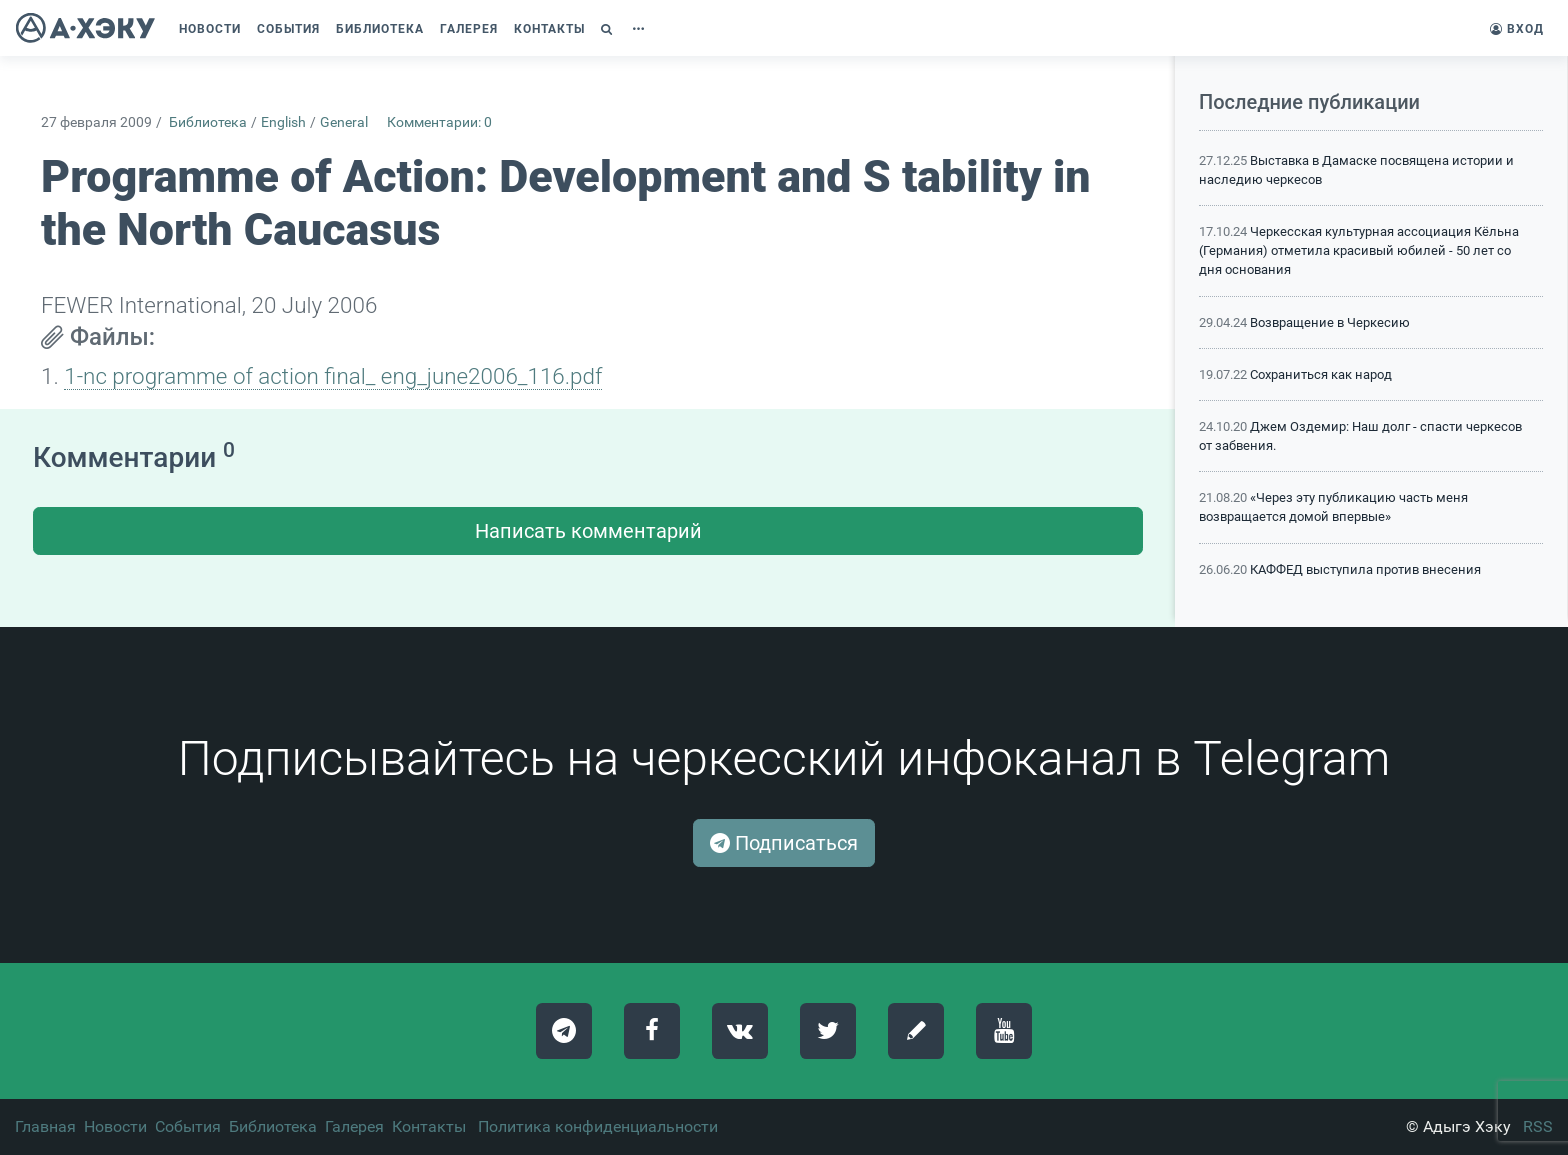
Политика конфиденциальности (598, 1126)
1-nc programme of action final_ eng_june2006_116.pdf (333, 376)
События (188, 1126)
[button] (609, 29)
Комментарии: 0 (439, 122)
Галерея (354, 1126)
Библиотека (208, 122)
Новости (115, 1126)
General (344, 122)
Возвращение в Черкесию (1330, 322)
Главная (45, 1126)
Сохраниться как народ (1321, 374)
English (283, 122)
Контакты (429, 1126)
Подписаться (784, 843)
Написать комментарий (588, 531)
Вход (1517, 29)
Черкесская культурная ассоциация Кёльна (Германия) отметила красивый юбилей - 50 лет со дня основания (1359, 250)
